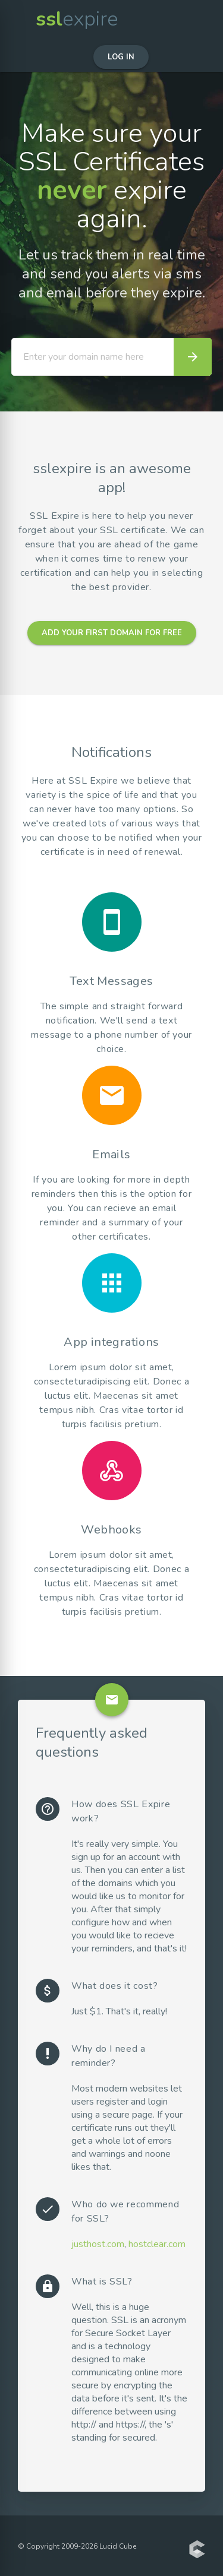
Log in (121, 57)
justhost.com (97, 2244)
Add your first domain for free (112, 633)
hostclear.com (157, 2244)
